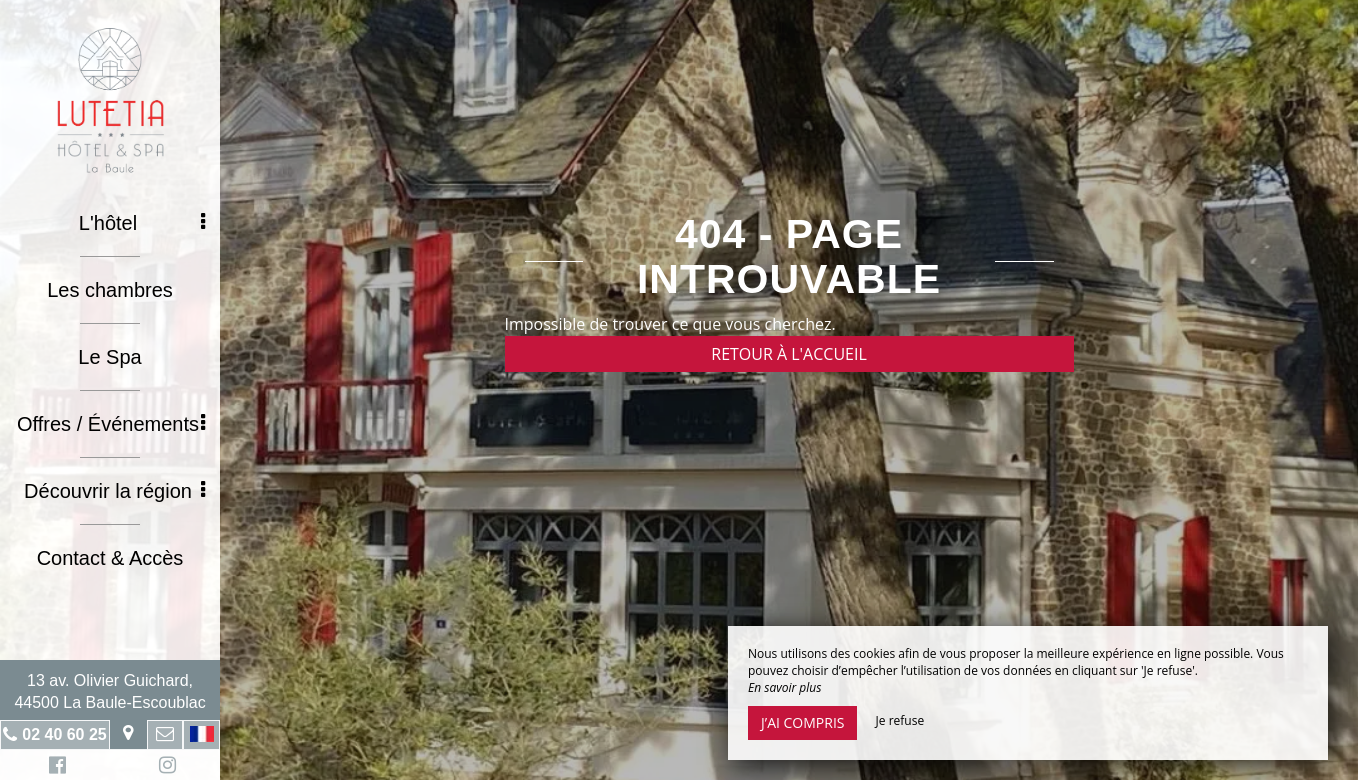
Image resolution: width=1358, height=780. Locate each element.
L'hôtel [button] (142, 223)
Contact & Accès (110, 558)
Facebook (54, 767)
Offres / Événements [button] (111, 424)
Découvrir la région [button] (114, 491)
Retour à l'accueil (789, 354)
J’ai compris (802, 722)
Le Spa (109, 357)
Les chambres (110, 290)
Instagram (164, 767)
